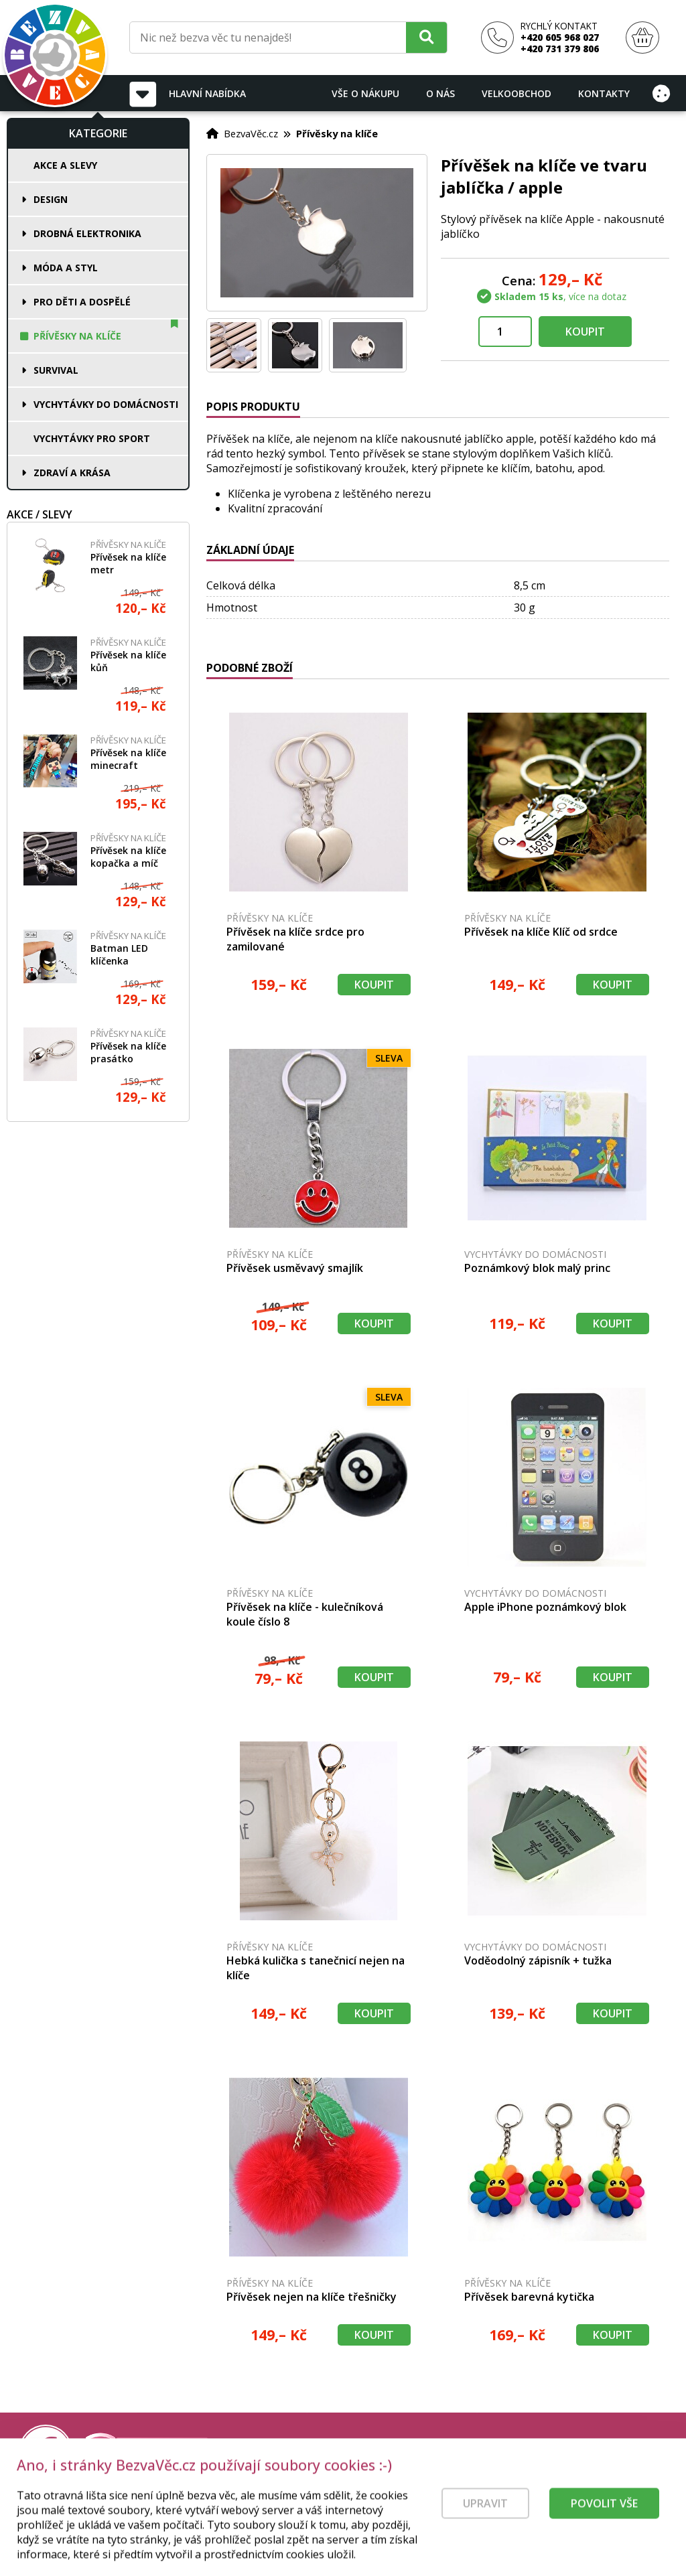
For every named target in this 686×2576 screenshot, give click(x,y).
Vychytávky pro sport (91, 438)
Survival (55, 370)
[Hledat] (426, 37)
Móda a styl (65, 267)
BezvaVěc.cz (251, 133)
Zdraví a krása (72, 472)
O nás (440, 93)
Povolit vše (604, 2524)
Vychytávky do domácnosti (105, 404)
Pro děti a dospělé (82, 301)
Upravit (485, 2524)
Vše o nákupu (365, 93)
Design (50, 199)
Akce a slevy (65, 165)
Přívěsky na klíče (77, 336)
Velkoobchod (516, 93)
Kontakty (604, 93)
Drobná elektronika (87, 233)
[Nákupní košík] (642, 37)
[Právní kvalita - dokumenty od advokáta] (146, 2451)
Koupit (585, 331)
